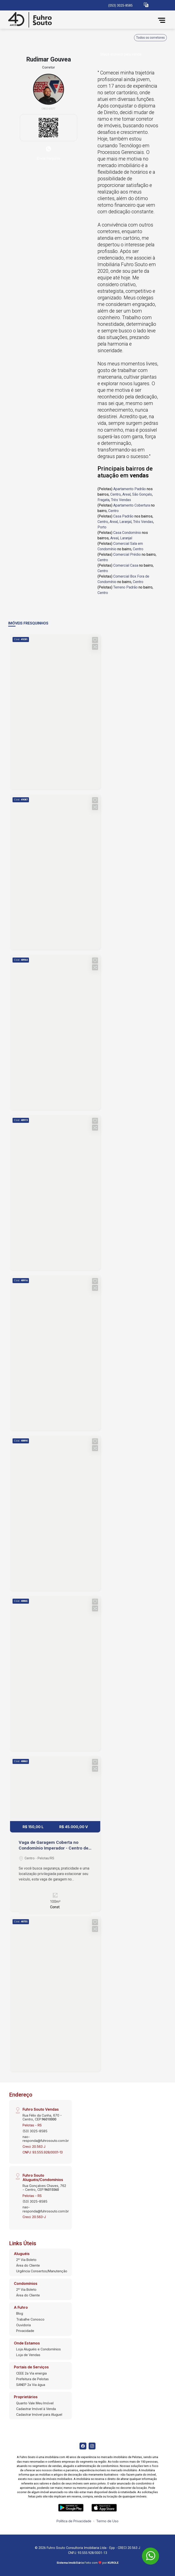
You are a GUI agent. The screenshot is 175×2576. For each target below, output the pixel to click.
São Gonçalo (142, 494)
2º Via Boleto (26, 2260)
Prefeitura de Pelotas (32, 2379)
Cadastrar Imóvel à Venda (36, 2409)
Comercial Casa (125, 565)
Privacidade (25, 2331)
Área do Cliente (28, 2265)
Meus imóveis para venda (120, 54)
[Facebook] (83, 2446)
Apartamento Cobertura (131, 505)
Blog (19, 2313)
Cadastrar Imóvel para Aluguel (39, 2414)
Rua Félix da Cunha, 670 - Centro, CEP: (42, 2117)
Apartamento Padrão (129, 489)
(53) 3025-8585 (35, 2131)
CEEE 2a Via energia (31, 2373)
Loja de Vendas (28, 2355)
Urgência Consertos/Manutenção (41, 2271)
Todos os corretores (150, 37)
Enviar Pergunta (48, 158)
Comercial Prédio (127, 554)
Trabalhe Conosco (30, 2319)
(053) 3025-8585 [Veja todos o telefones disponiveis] (120, 6)
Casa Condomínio (127, 532)
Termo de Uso (107, 2521)
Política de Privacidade (74, 2521)
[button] (146, 4)
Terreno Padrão (125, 587)
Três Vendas (121, 500)
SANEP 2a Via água (30, 2385)
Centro (115, 494)
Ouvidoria (23, 2325)
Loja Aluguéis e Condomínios (38, 2349)
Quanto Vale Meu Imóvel (35, 2403)
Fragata (103, 500)
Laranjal (125, 522)
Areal (126, 494)
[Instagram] (92, 2446)
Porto (102, 527)
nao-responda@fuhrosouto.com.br (46, 2139)
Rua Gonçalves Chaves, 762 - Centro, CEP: (44, 2187)
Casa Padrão (123, 516)
